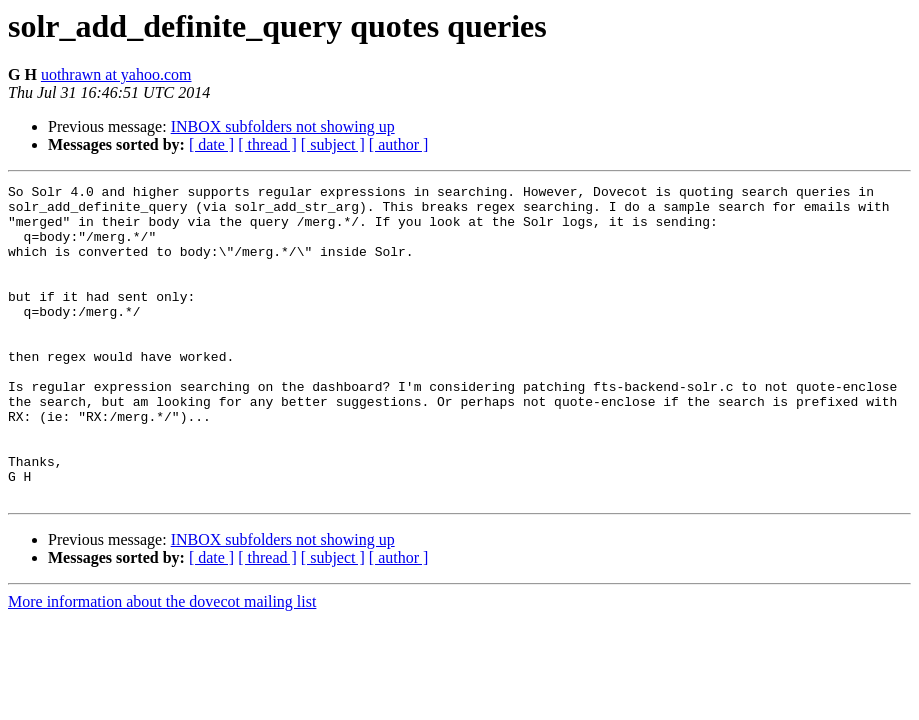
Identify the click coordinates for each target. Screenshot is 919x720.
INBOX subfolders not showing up (283, 126)
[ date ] (211, 144)
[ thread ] (267, 144)
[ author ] (399, 144)
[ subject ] (333, 144)
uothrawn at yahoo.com (116, 74)
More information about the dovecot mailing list (162, 664)
